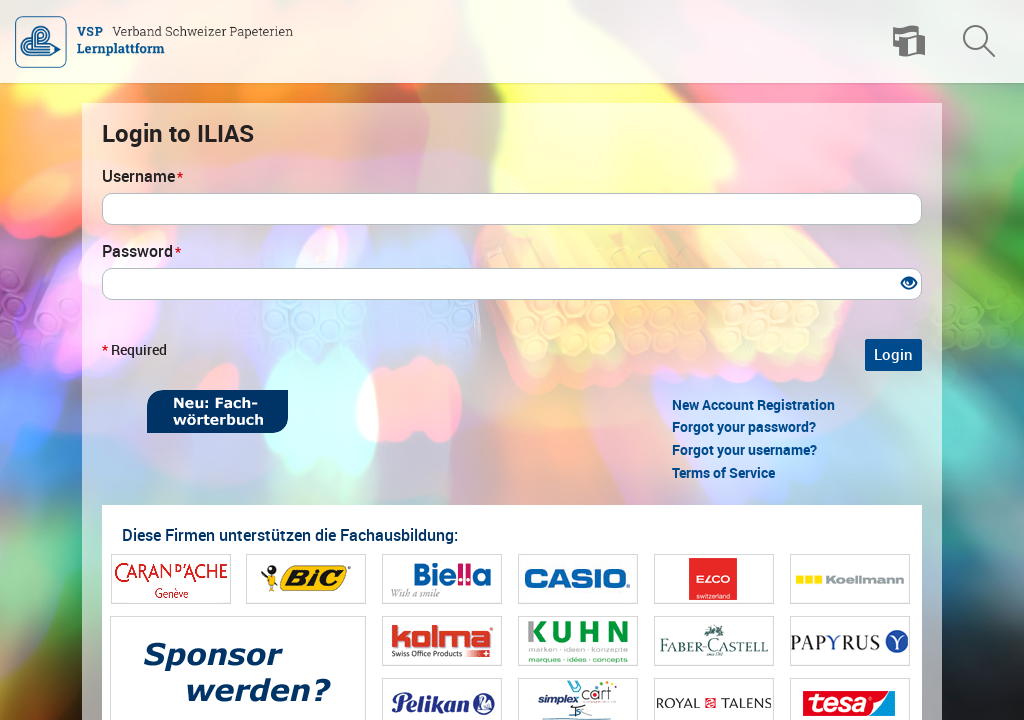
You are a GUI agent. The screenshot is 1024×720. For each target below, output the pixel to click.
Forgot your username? (744, 450)
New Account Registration (753, 405)
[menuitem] (909, 42)
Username (142, 176)
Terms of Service (723, 473)
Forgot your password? (744, 427)
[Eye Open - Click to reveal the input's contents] (909, 284)
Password (141, 251)
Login (893, 355)
